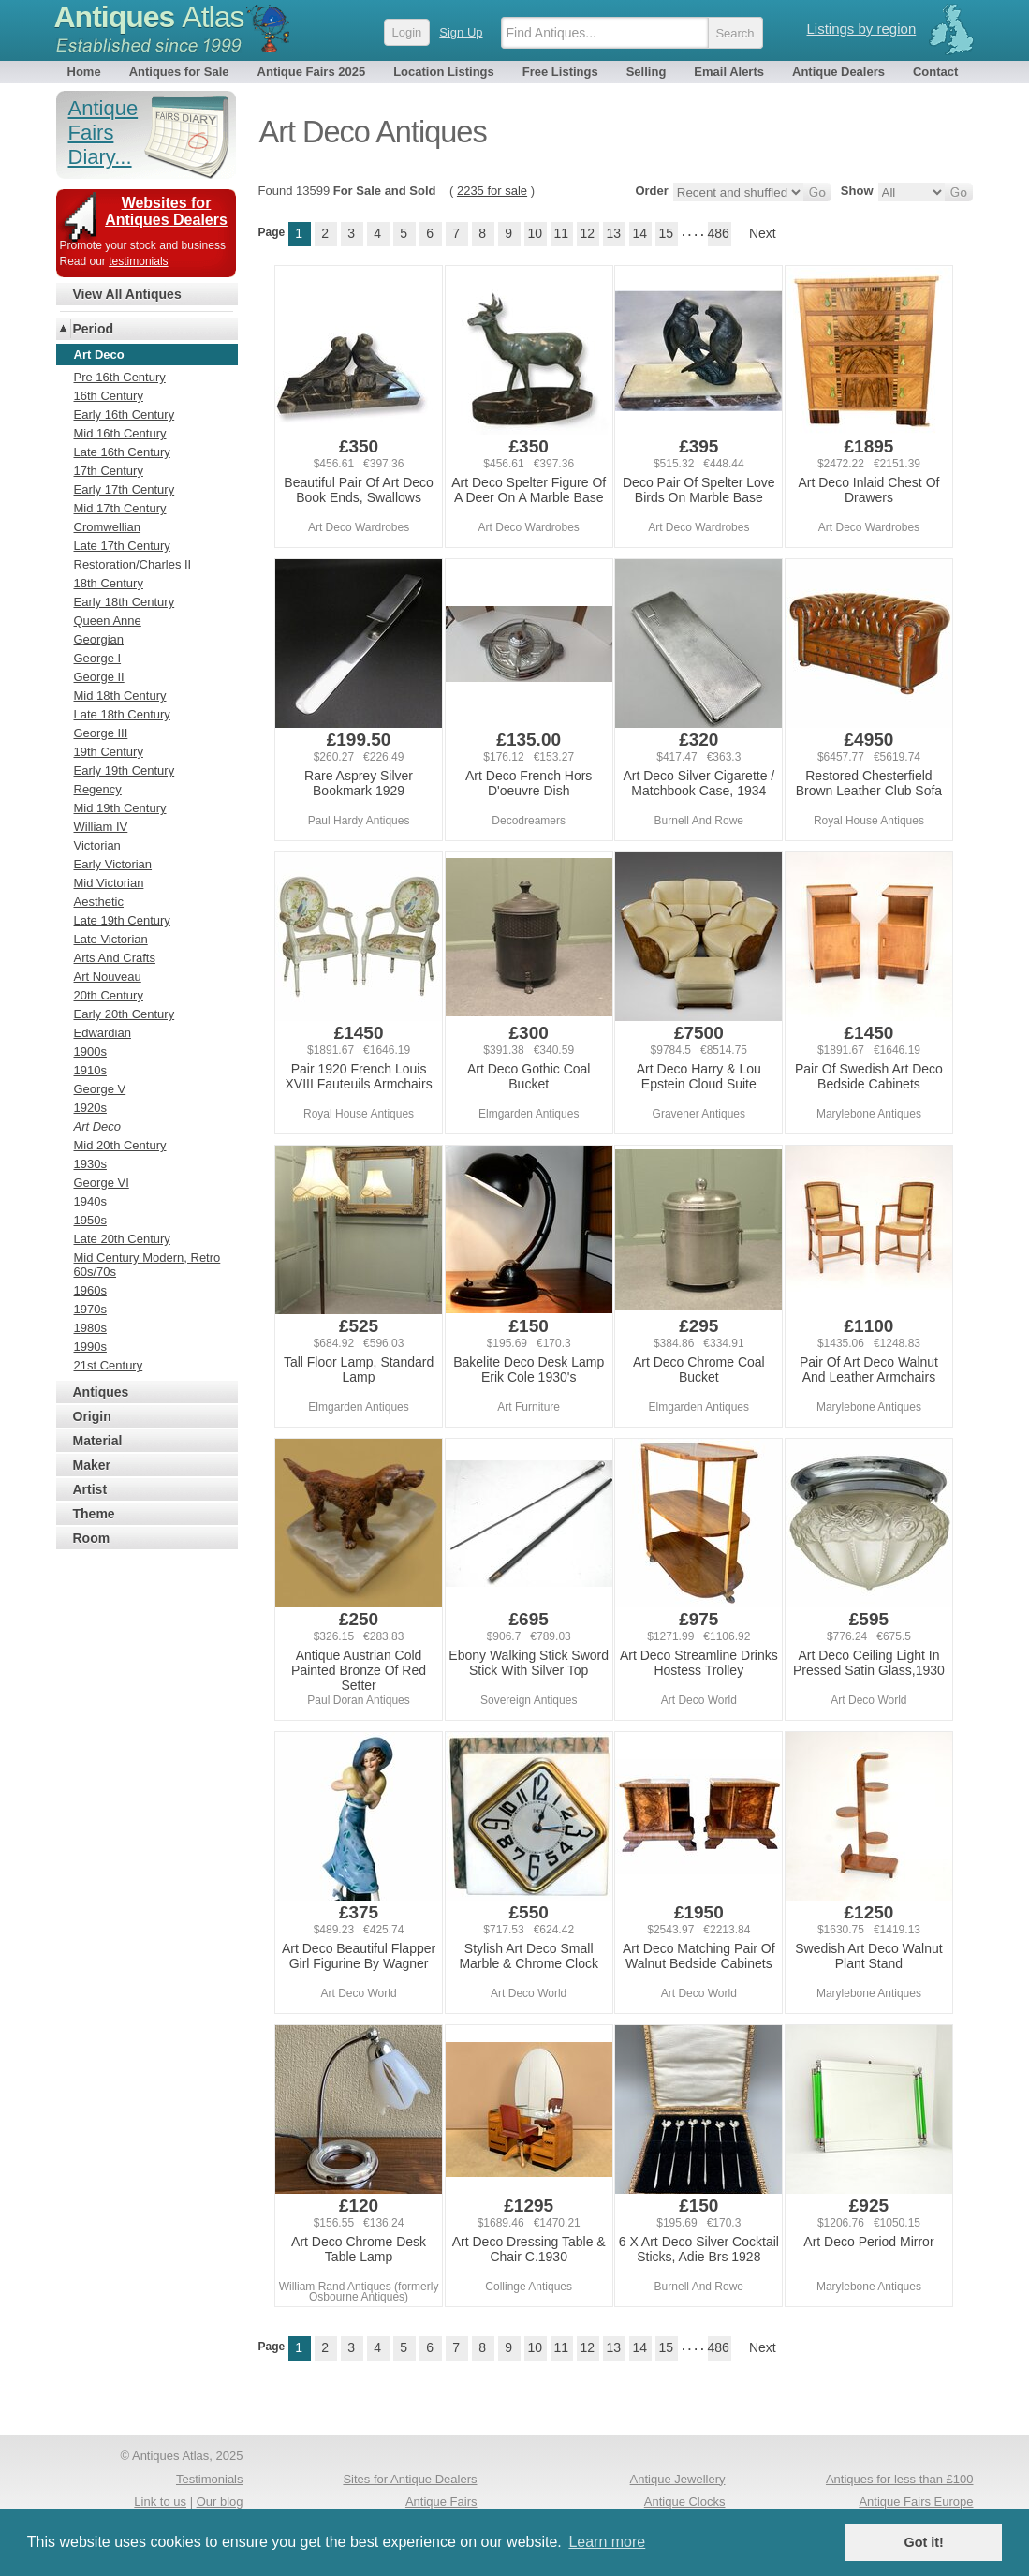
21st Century (108, 1365)
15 (665, 233)
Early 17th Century (124, 489)
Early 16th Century (124, 414)
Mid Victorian (109, 883)
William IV (101, 827)
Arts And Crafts (114, 958)
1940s (90, 1201)
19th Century (108, 752)
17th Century (108, 471)
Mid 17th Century (120, 508)
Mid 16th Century (120, 433)
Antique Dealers (838, 72)
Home (84, 72)
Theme (94, 1513)
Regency (98, 789)
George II (99, 677)
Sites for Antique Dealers (410, 2479)
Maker (91, 1465)
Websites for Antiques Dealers (166, 211)
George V (100, 1089)
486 (718, 233)
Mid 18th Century (120, 695)
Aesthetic (99, 902)
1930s (90, 1164)
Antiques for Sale (179, 72)
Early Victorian (113, 864)
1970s (90, 1309)
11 (560, 233)
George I (98, 658)
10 (534, 233)
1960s (90, 1290)
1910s (90, 1070)
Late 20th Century (122, 1239)
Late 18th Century (122, 714)
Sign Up (460, 32)
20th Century (108, 995)
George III (101, 733)
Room (91, 1538)
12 (587, 233)
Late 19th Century (122, 920)
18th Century (108, 583)
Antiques (149, 17)
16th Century (108, 396)
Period (93, 328)
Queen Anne (107, 621)
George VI (101, 1183)
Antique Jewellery (678, 2479)
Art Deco (98, 1126)
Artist (90, 1489)
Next (762, 233)
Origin (92, 1416)
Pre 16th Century (120, 377)
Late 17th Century (122, 546)
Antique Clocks (685, 2502)
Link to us (160, 2502)
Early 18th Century (124, 602)
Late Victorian (111, 939)
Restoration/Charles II (133, 564)
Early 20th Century (124, 1014)
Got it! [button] (924, 2542)
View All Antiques (127, 294)
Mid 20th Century (120, 1145)
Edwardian (102, 1033)
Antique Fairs (441, 2502)
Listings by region (862, 29)
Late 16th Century (122, 452)
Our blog (220, 2502)
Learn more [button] (606, 2542)
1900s (90, 1051)
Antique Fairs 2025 (311, 72)
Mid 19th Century (120, 808)
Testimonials (209, 2479)
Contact (935, 72)
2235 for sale (492, 191)
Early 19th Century (124, 770)
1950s (90, 1220)
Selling (646, 72)
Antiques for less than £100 (900, 2479)
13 (613, 233)
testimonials (138, 261)
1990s (90, 1347)
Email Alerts (729, 72)
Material (98, 1440)
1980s (90, 1328)
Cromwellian (107, 527)
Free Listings (560, 72)
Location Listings (443, 72)
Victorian (97, 845)
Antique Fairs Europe (916, 2502)
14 (639, 233)
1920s (90, 1108)
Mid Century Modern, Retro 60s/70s (147, 1265)
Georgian (99, 639)
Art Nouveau (107, 977)
